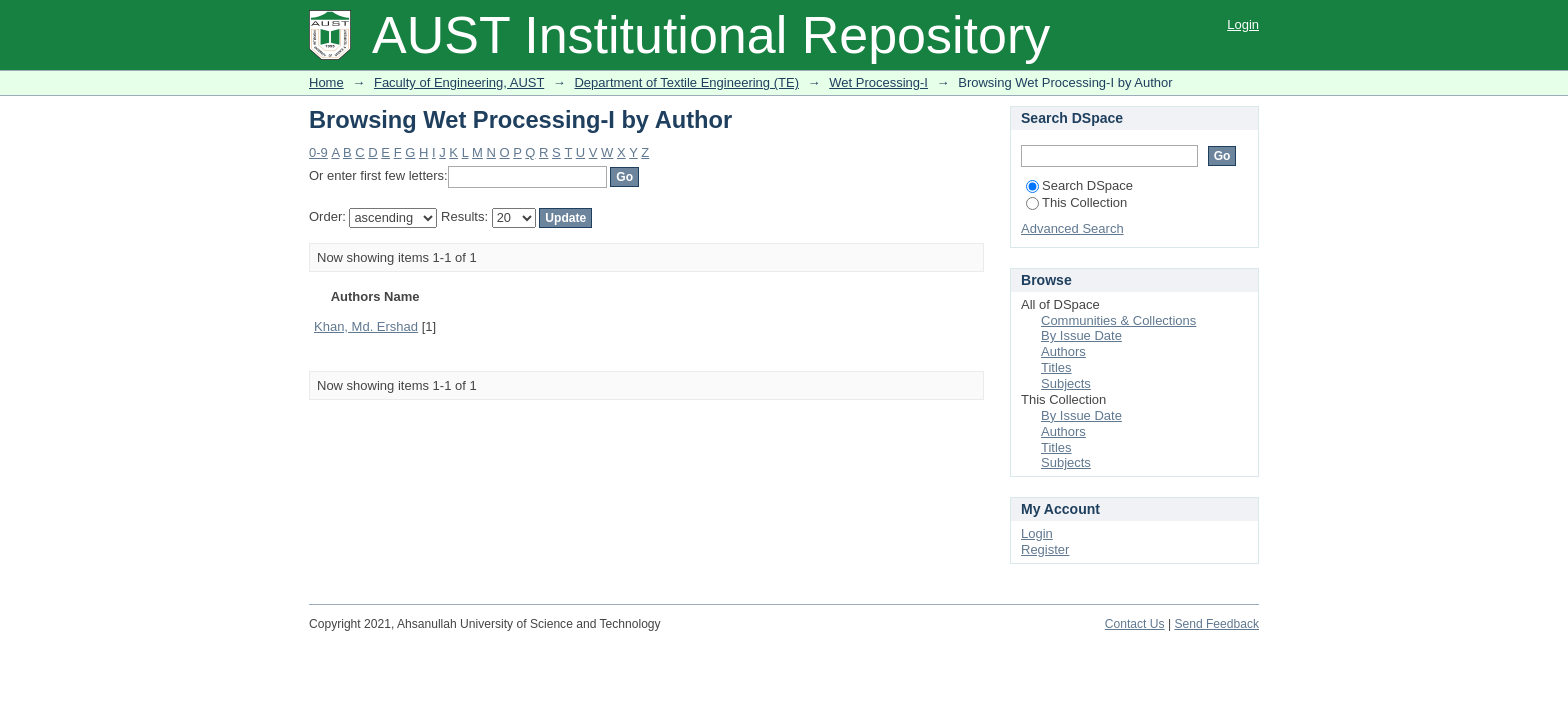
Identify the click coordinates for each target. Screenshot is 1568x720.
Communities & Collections (1118, 320)
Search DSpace (1079, 185)
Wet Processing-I (878, 82)
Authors (1063, 351)
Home (326, 82)
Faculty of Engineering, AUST (459, 82)
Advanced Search (1072, 228)
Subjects (1066, 383)
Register (1045, 549)
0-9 (318, 152)
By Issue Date (1081, 335)
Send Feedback (1216, 624)
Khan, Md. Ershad (366, 326)
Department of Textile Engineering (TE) (686, 82)
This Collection (1076, 202)
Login (1243, 24)
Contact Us (1135, 624)
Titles (1056, 367)
